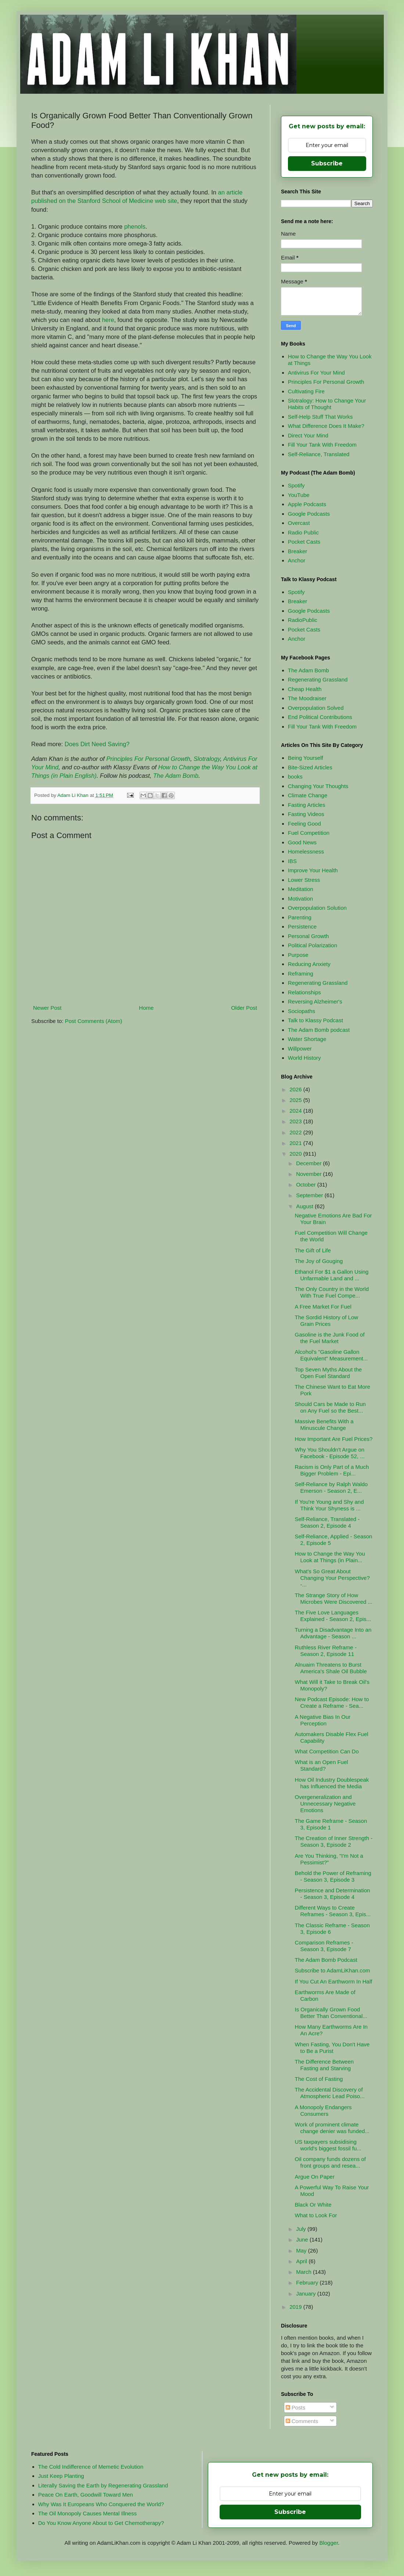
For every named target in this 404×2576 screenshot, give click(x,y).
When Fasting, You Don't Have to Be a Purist (332, 2047)
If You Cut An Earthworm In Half (333, 1981)
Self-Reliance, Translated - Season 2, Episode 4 (327, 1522)
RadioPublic (302, 620)
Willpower (300, 1048)
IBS (292, 861)
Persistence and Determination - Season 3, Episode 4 (332, 1893)
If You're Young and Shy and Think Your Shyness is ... (329, 1505)
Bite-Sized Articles (310, 767)
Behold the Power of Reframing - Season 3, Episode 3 (333, 1876)
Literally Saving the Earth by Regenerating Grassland (103, 2485)
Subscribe (327, 163)
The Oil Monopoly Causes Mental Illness (87, 2513)
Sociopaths (301, 1011)
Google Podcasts (309, 514)
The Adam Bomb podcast (319, 1030)
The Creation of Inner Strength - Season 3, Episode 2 (334, 1841)
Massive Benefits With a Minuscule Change (324, 1424)
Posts (296, 2407)
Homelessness (306, 851)
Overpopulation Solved (316, 708)
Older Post (244, 1008)
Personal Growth (308, 936)
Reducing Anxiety (309, 964)
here (108, 319)
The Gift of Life (313, 1250)
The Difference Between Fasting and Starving (324, 2064)
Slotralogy (207, 758)
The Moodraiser (307, 698)
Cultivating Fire (306, 391)
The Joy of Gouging (319, 1261)
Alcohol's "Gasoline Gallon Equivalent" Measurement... (331, 1355)
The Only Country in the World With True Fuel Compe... (332, 1292)
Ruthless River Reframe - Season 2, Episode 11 (326, 1650)
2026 (296, 1089)
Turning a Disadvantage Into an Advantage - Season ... (333, 1633)
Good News (302, 842)
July (301, 2229)
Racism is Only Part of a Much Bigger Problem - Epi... (332, 1470)
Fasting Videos (306, 814)
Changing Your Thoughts (318, 786)
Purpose (298, 955)
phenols (134, 226)
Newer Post (47, 1008)
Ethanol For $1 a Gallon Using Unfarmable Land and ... (332, 1275)
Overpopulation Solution (317, 908)
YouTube (299, 495)
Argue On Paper (315, 2177)
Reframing (300, 973)
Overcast (299, 523)
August (305, 1206)
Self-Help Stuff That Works (320, 417)
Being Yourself (305, 758)
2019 (296, 2307)
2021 (296, 1143)
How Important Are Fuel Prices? (334, 1439)
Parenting (299, 917)
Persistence (302, 926)
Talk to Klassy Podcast (315, 1020)
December (309, 1163)
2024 (296, 1111)
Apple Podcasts (307, 504)
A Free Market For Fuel (323, 1306)
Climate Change (308, 795)
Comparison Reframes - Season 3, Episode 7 (324, 1945)
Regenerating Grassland (318, 679)
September (310, 1195)
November (309, 1174)
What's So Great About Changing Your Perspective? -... (332, 1578)
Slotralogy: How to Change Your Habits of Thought (327, 403)
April (302, 2261)
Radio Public (303, 532)
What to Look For (316, 2215)
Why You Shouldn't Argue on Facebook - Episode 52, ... (330, 1452)
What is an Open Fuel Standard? (321, 1765)
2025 (296, 1100)
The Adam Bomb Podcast (326, 1960)
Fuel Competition (308, 833)
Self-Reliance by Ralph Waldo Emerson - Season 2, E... (331, 1487)
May (302, 2250)
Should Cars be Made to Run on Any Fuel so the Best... (330, 1407)
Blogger (328, 2543)
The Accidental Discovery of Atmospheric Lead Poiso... (330, 2092)
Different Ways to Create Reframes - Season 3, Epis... (333, 1910)
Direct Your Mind (308, 435)
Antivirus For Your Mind (316, 372)
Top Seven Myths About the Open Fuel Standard (328, 1372)
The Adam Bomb (175, 775)
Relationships (304, 992)
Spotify (296, 485)
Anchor (297, 560)
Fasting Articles (306, 805)
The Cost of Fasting (319, 2079)
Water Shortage (307, 1039)
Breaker (297, 551)
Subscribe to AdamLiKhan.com (332, 1970)
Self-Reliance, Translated (319, 454)
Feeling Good (304, 823)
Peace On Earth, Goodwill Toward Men (85, 2494)
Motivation (300, 898)
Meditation (300, 889)
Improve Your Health (313, 870)
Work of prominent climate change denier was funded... (332, 2127)
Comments (302, 2421)
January (306, 2293)
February (308, 2282)
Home (146, 1008)
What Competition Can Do (327, 1751)
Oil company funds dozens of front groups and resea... (330, 2162)
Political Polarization (312, 945)
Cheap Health (305, 689)
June (303, 2239)
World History (304, 1058)
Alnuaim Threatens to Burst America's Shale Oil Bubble (331, 1667)
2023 (296, 1121)
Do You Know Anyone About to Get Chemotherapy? (101, 2523)
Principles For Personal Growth (148, 758)
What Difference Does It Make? (326, 426)
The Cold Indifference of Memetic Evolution (91, 2467)
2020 (296, 1154)
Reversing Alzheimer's (315, 1001)
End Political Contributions (320, 717)
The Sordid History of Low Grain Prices (326, 1320)
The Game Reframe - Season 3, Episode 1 (331, 1824)
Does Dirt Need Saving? (97, 744)
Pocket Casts (304, 542)
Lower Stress (304, 880)
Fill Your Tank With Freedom (322, 444)
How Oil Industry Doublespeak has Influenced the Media (332, 1783)
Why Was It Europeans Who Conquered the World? (101, 2504)
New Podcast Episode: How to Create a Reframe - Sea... (332, 1702)
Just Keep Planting (61, 2476)
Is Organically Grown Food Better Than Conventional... (331, 2012)
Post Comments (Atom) (93, 1021)
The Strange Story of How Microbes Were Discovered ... (333, 1598)
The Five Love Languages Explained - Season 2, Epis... (333, 1615)
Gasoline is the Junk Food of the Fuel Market (330, 1337)
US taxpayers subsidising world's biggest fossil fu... (328, 2145)
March (304, 2272)
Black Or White (313, 2204)
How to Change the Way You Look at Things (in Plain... (330, 1556)
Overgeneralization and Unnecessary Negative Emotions (325, 1803)
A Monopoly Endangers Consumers (323, 2110)
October (306, 1184)
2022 (296, 1132)
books (295, 776)
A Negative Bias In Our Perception (323, 1720)
